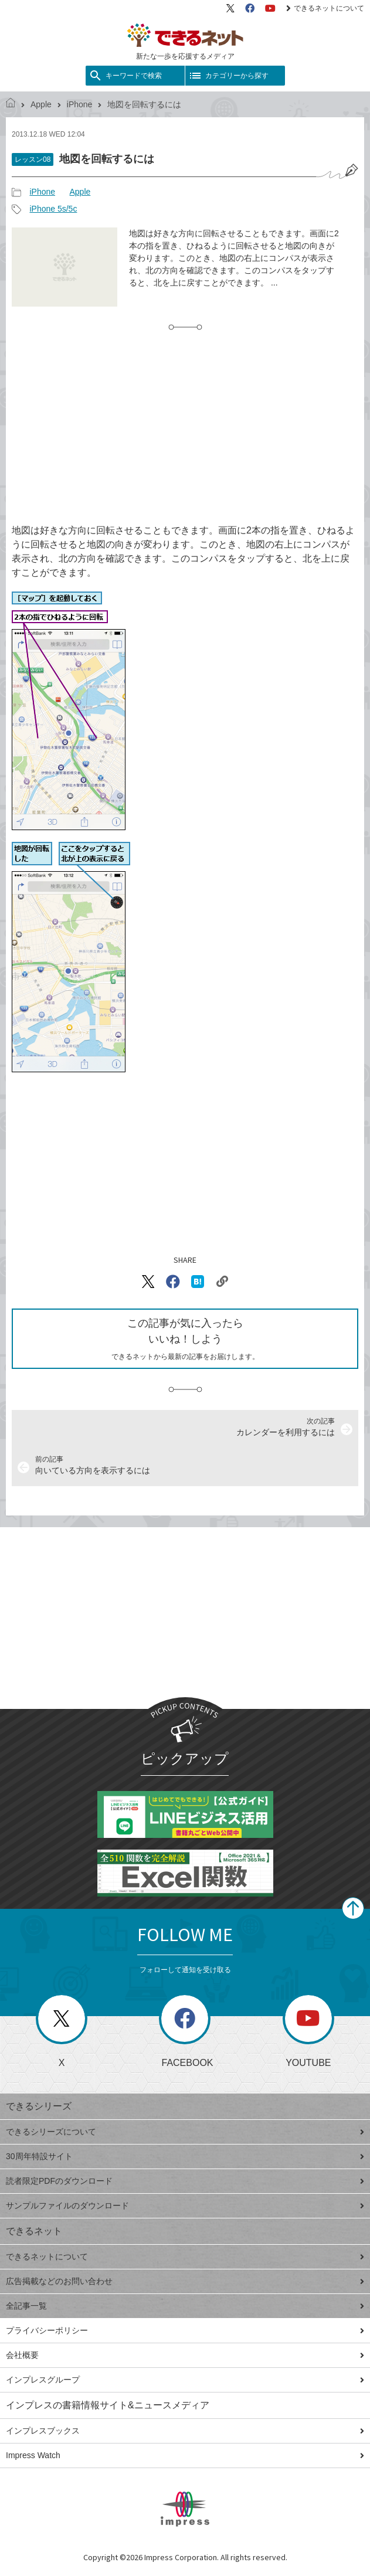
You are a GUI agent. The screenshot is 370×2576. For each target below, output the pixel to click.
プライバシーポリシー (185, 2330)
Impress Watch (185, 2455)
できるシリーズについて (185, 2131)
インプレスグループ (185, 2379)
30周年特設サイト (185, 2156)
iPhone (80, 104)
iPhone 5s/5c (53, 208)
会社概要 (185, 2355)
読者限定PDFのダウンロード (185, 2181)
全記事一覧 (185, 2305)
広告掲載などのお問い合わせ (185, 2281)
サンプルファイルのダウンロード (185, 2205)
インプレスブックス (185, 2430)
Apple (41, 104)
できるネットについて (325, 8)
